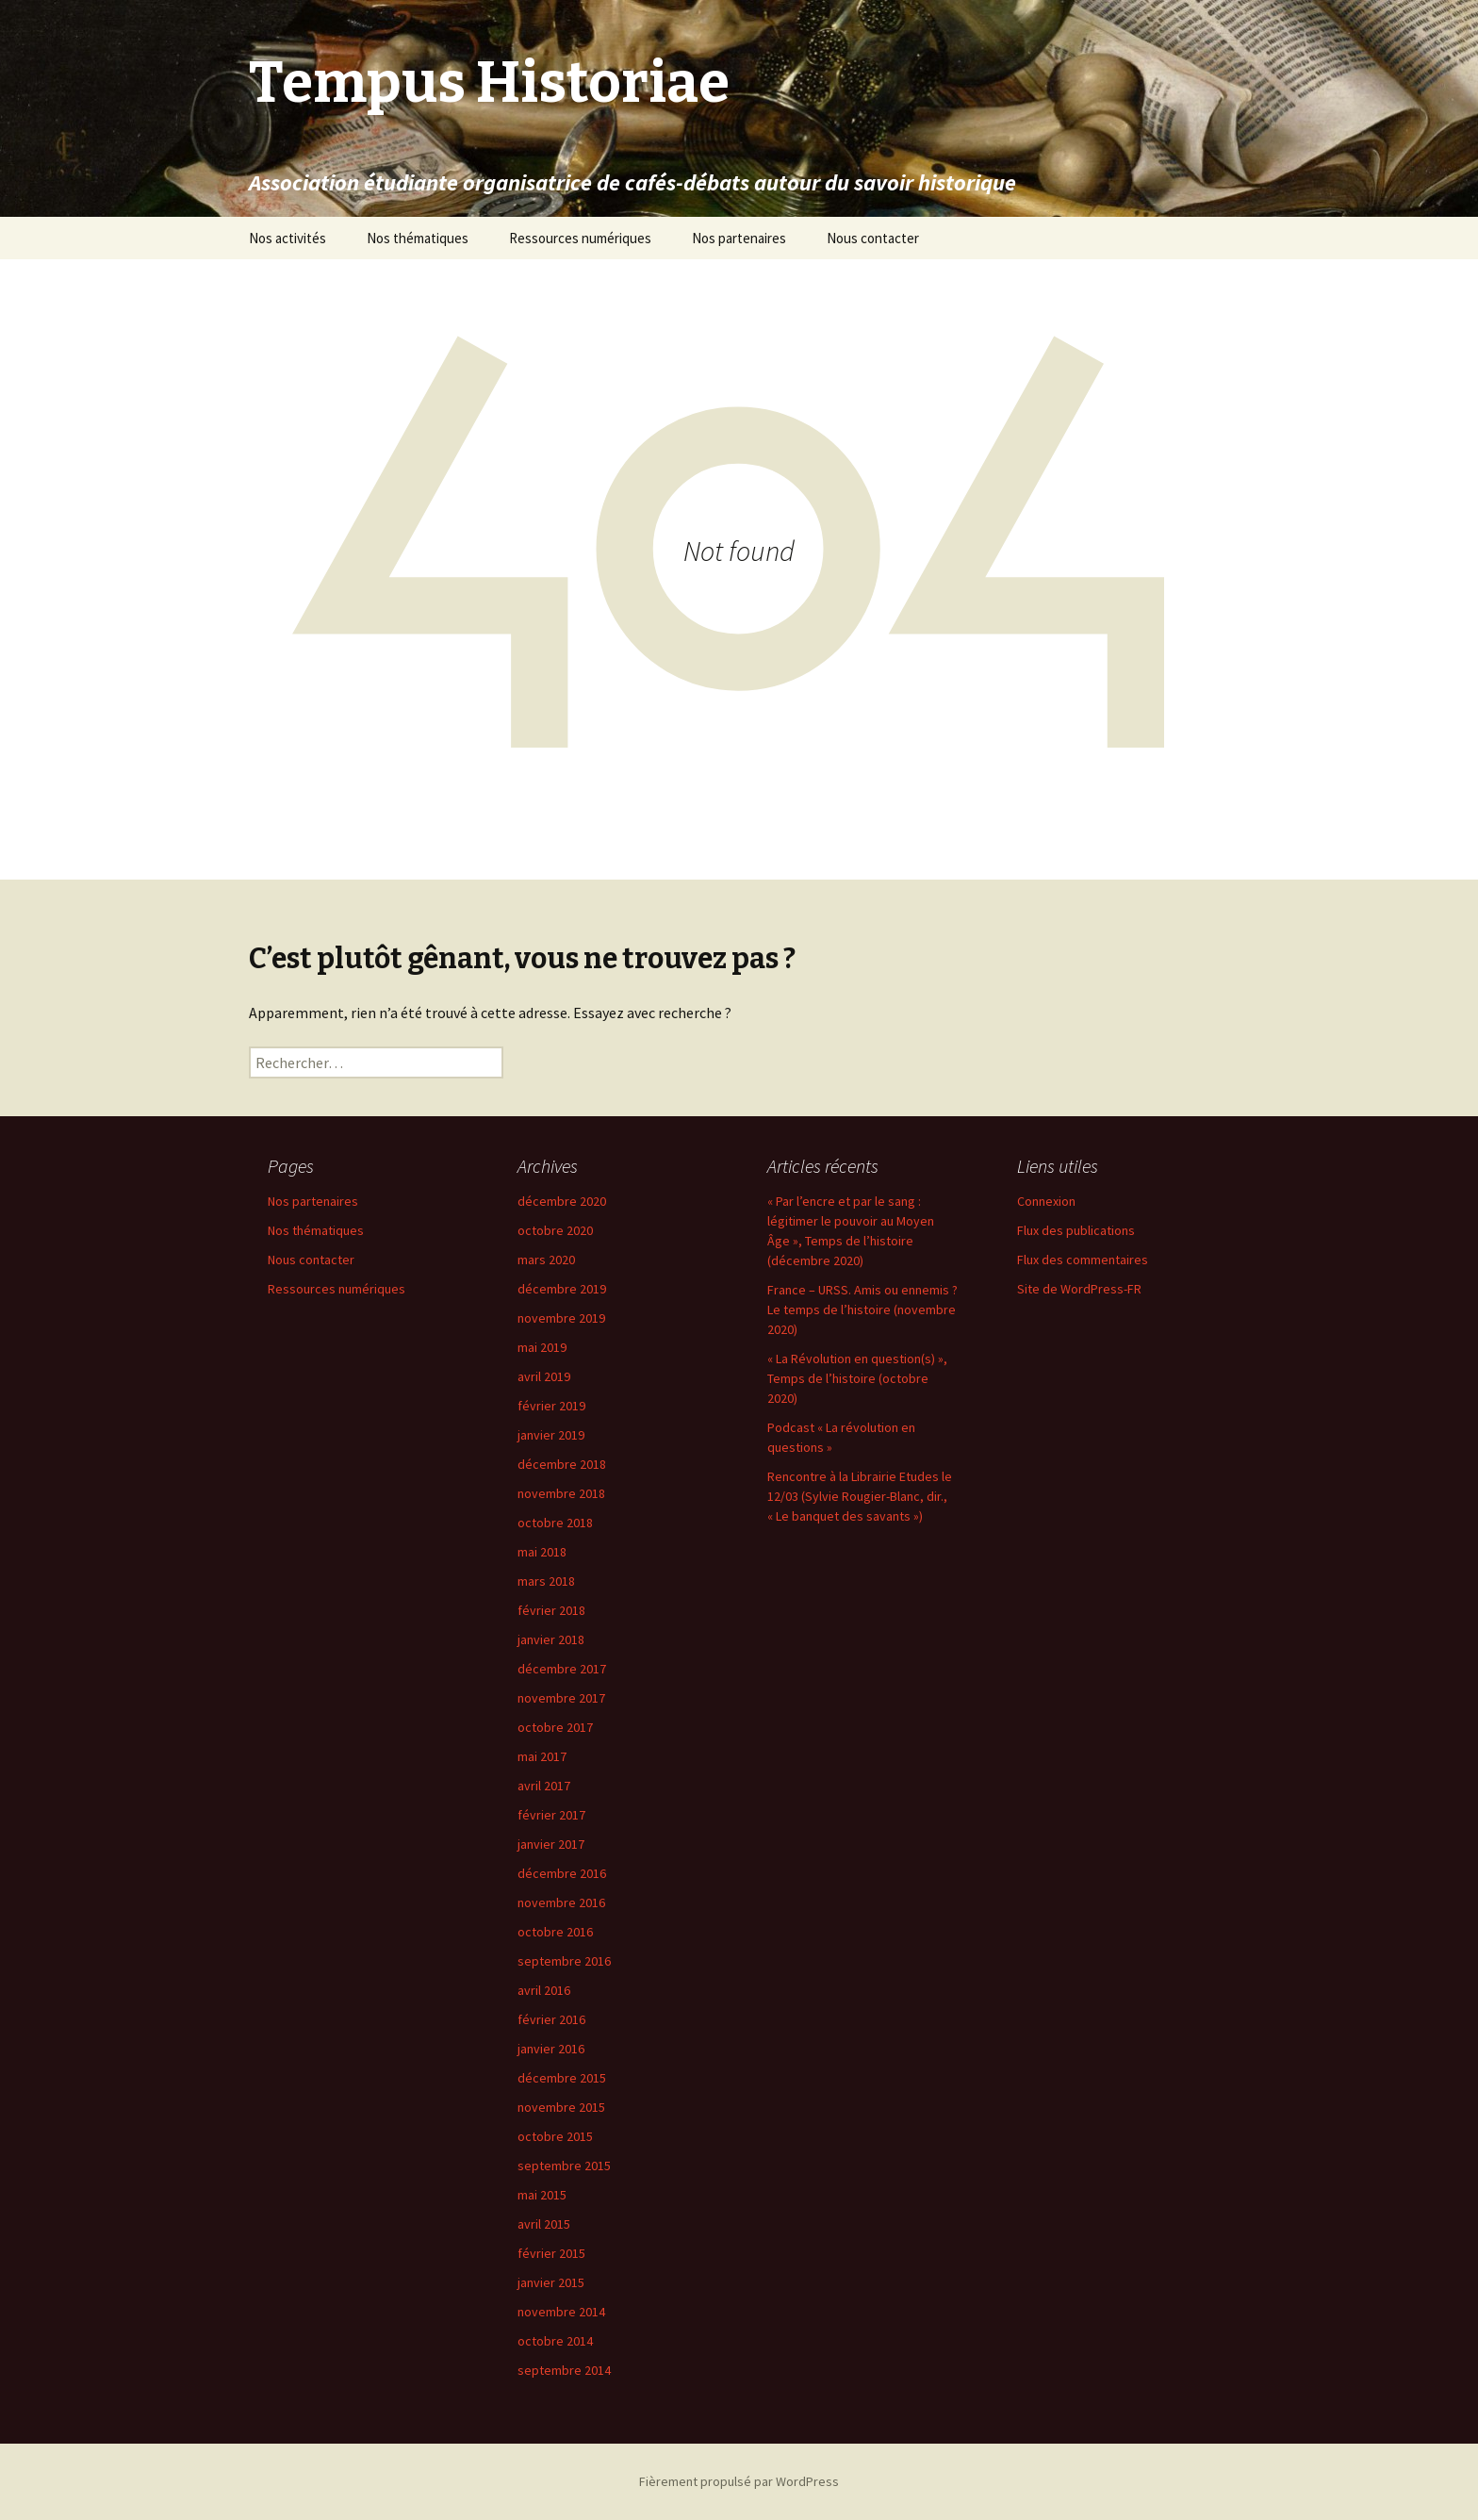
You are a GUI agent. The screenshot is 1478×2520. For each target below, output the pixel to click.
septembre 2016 (564, 1960)
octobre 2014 (555, 2340)
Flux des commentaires (1082, 1259)
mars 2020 (546, 1259)
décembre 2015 (561, 2077)
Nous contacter (873, 238)
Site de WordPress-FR (1079, 1288)
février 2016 (551, 2019)
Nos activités (287, 238)
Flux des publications (1076, 1230)
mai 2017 (542, 1756)
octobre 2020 (555, 1230)
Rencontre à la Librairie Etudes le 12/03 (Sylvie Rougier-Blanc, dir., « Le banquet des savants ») (859, 1496)
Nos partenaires (739, 238)
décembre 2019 (561, 1288)
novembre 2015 (561, 2107)
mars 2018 (546, 1581)
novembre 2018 (561, 1493)
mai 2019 (542, 1347)
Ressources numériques (580, 238)
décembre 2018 (561, 1464)
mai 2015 (542, 2194)
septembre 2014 (564, 2370)
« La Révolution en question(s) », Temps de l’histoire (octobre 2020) (857, 1378)
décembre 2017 (561, 1668)
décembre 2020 (561, 1201)
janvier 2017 (550, 1844)
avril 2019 (543, 1376)
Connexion (1046, 1201)
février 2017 (551, 1814)
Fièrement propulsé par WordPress (739, 2481)
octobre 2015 (555, 2136)
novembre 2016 (561, 1902)
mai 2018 (542, 1551)
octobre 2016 (555, 1931)
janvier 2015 (550, 2282)
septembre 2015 (564, 2165)
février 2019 (551, 1405)
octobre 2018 (555, 1522)
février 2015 (551, 2253)
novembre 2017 (561, 1697)
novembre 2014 (561, 2311)
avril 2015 (543, 2223)
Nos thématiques (417, 238)
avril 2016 (543, 1990)
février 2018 (551, 1610)
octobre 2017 (555, 1727)
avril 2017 (543, 1785)
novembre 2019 (561, 1317)
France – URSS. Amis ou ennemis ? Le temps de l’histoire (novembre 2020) (862, 1309)
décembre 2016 (561, 1873)
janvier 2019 (550, 1434)
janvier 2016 (550, 2048)
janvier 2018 (550, 1639)
